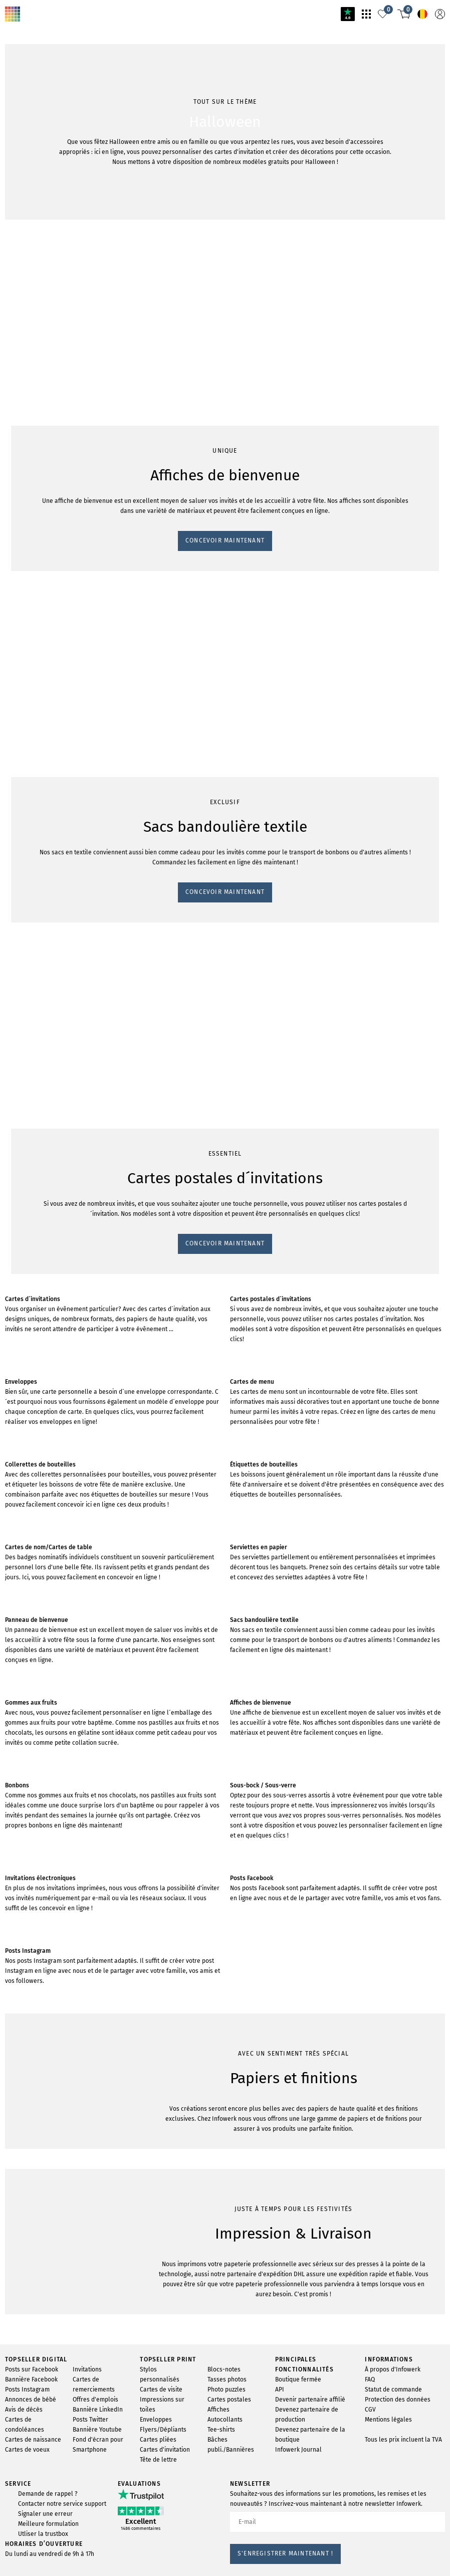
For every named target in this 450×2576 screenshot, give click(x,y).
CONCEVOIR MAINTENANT (51, 654)
